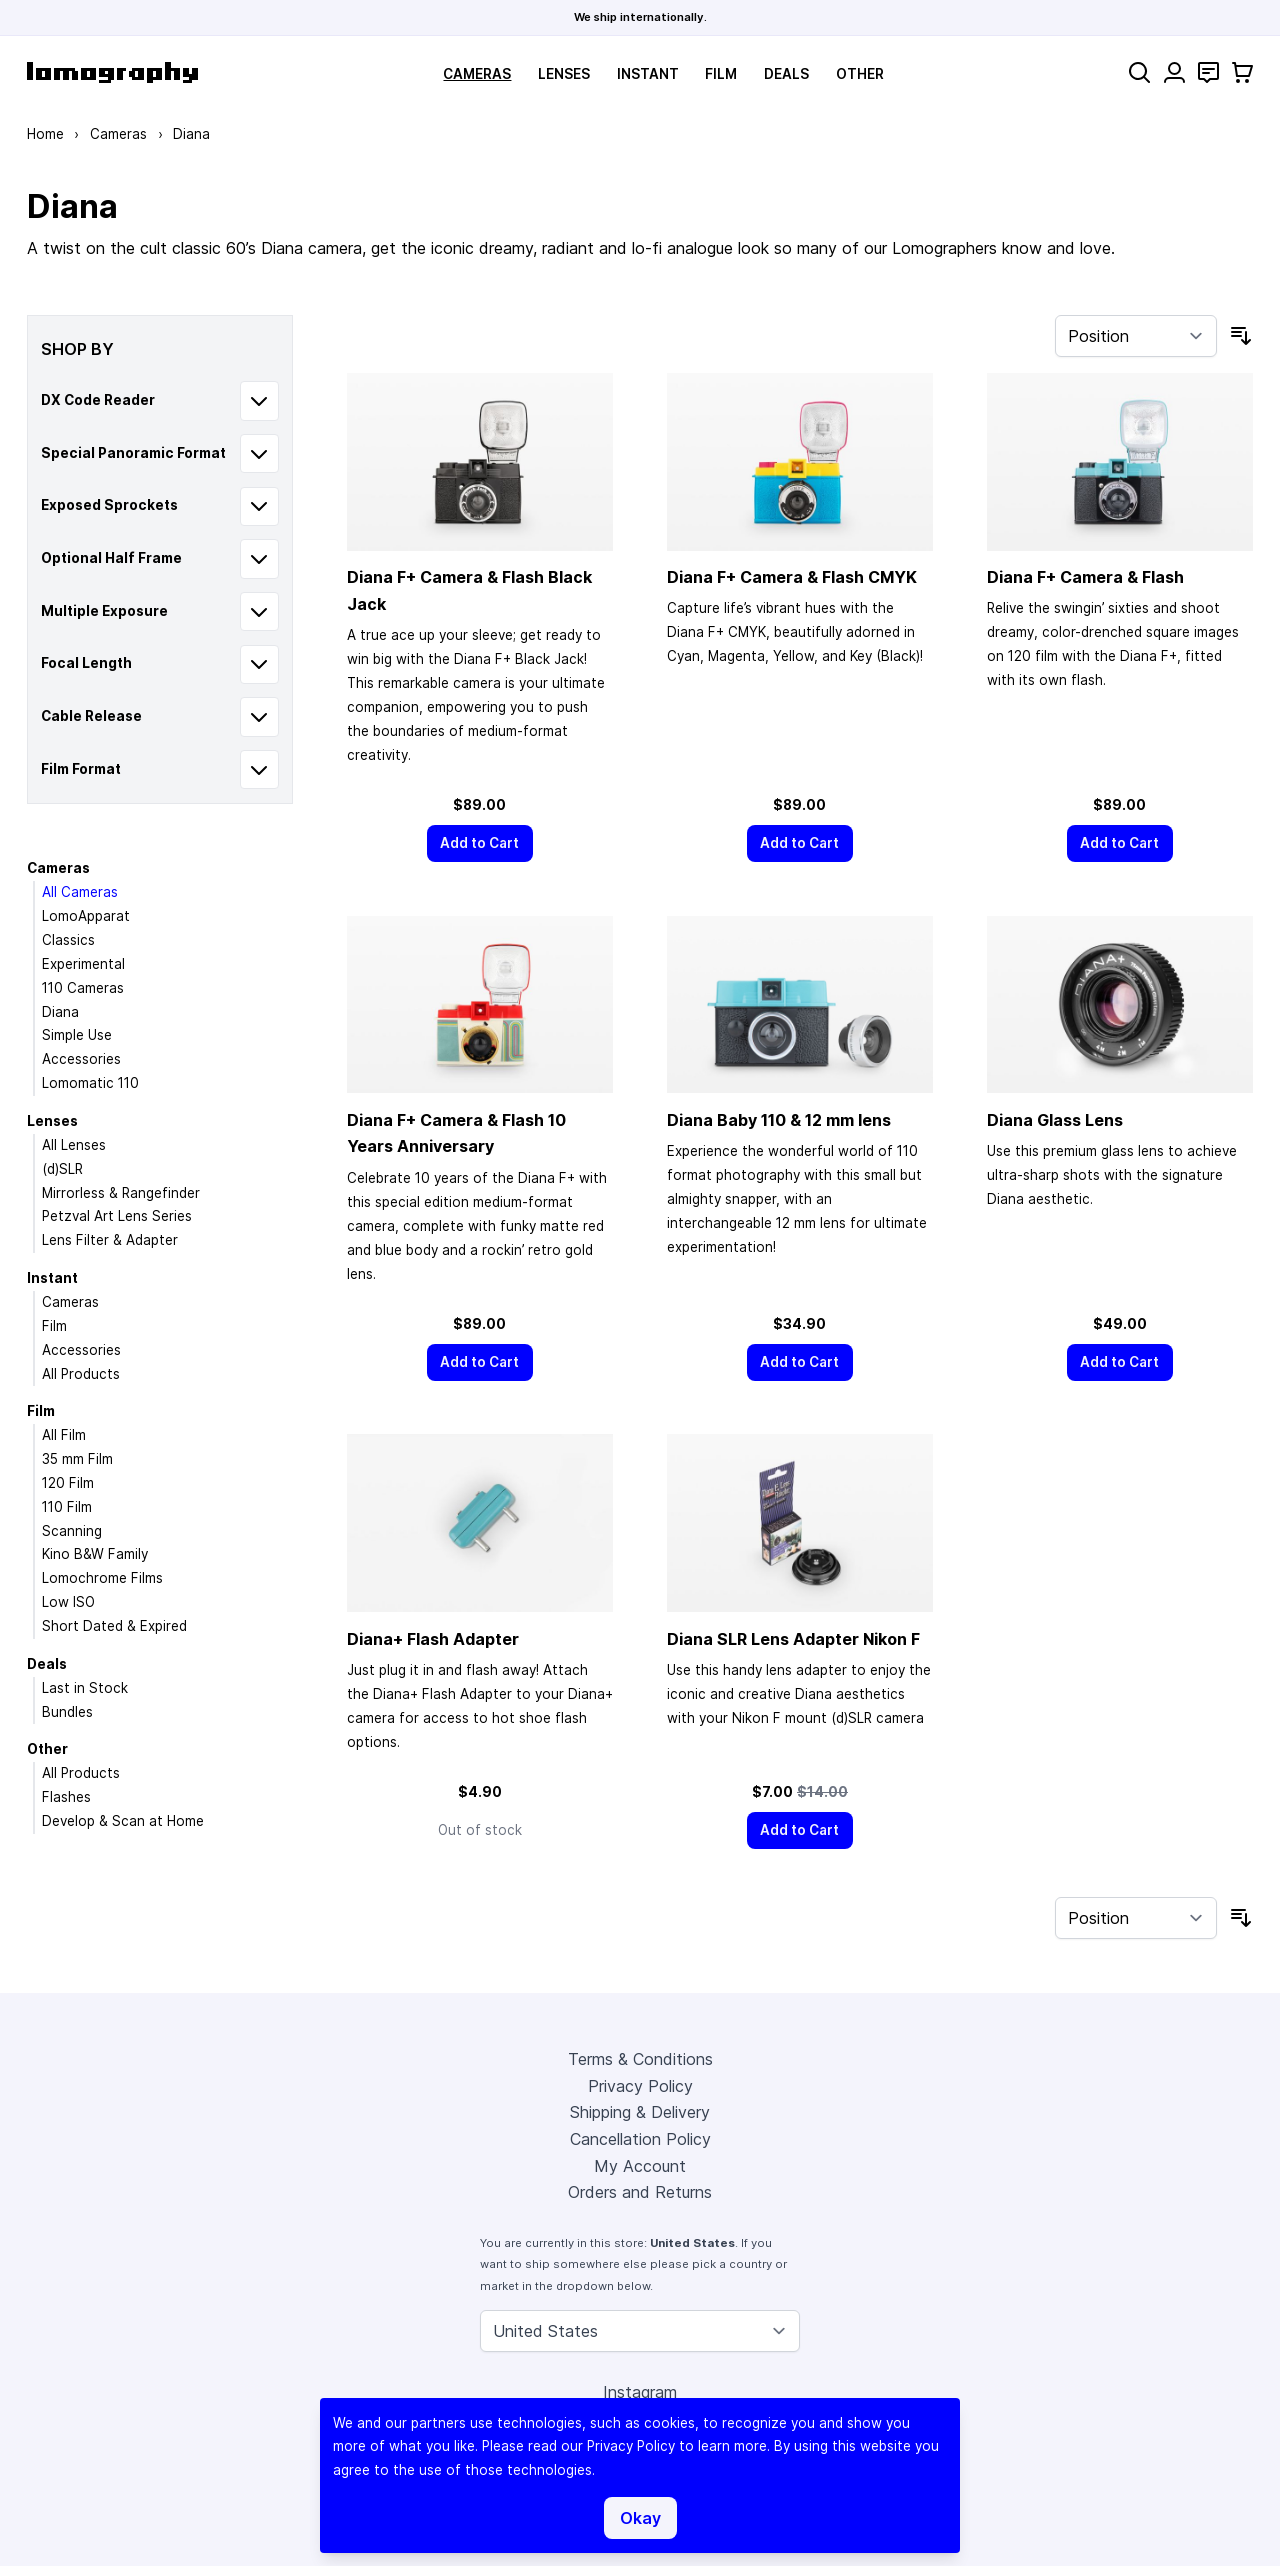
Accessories (81, 1059)
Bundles (67, 1712)
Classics (68, 940)
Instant (648, 74)
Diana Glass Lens (1055, 1120)
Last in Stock (85, 1688)
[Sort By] (1136, 336)
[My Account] (1174, 72)
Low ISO (68, 1602)
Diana (60, 1012)
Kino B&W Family (95, 1554)
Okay (640, 2518)
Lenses (564, 74)
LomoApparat (86, 916)
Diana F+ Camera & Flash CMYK (792, 577)
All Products (81, 1374)
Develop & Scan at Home (123, 1821)
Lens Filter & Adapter (110, 1240)
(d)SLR (62, 1169)
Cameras (477, 74)
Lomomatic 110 (90, 1083)
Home (45, 134)
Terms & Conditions (640, 2059)
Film (721, 74)
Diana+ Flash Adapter (433, 1639)
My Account (640, 2166)
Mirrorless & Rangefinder (121, 1193)
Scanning (72, 1531)
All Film (64, 1435)
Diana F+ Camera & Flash (1085, 577)
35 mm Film (77, 1459)
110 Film (67, 1507)
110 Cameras (83, 988)
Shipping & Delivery (640, 2112)
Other (860, 74)
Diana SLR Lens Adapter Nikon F (793, 1639)
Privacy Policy (640, 2086)
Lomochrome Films (102, 1578)
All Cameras (80, 892)
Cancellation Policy (640, 2139)
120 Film (68, 1483)
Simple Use (77, 1035)
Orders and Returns (640, 2192)
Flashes (66, 1797)
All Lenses (74, 1145)
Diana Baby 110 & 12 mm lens (779, 1120)
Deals (786, 74)
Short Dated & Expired (114, 1626)
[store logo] (112, 72)
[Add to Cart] (480, 843)
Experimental (83, 964)
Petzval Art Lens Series (117, 1216)
